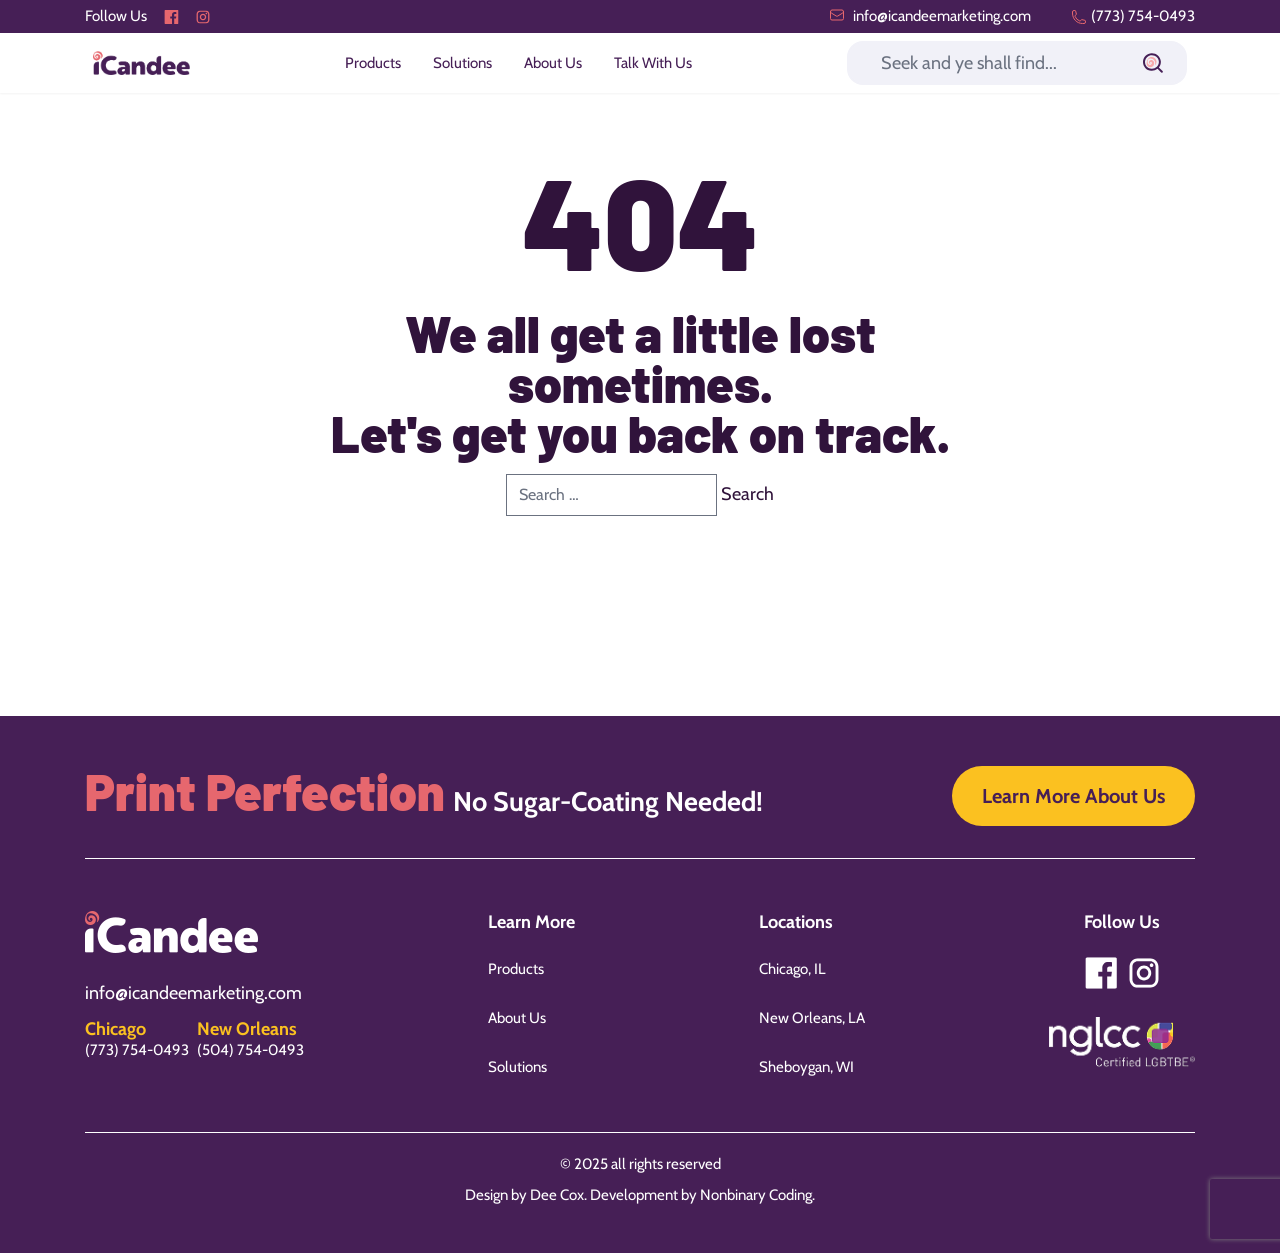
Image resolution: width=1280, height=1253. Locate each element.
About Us (553, 63)
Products (373, 63)
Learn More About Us (1073, 796)
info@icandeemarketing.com (930, 16)
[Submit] (1153, 63)
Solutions (462, 63)
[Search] (1017, 63)
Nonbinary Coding (756, 1195)
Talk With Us (653, 63)
